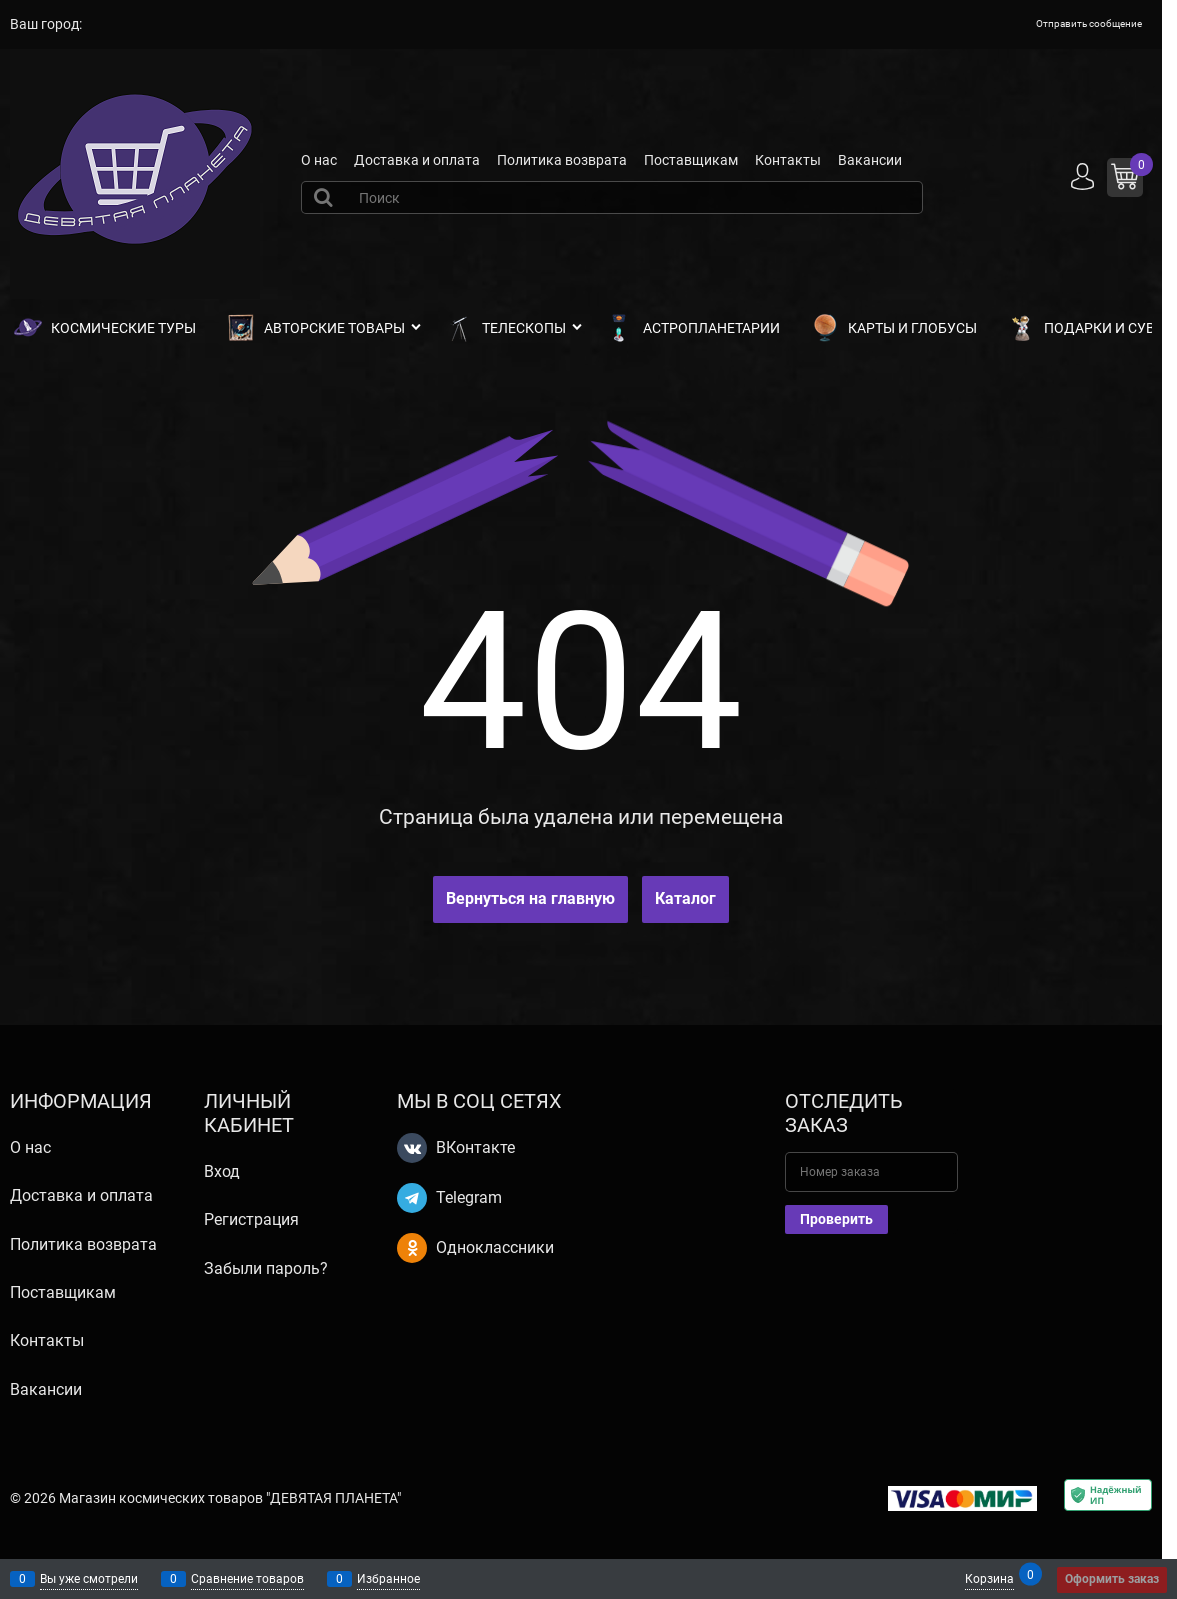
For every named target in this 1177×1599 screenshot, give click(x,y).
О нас (319, 160)
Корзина (989, 1577)
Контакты (788, 160)
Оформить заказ (1112, 1579)
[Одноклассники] (412, 1248)
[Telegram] (412, 1198)
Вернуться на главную (530, 898)
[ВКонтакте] (412, 1148)
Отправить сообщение (1089, 23)
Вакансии (870, 160)
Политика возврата (562, 160)
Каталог (685, 898)
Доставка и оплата (417, 160)
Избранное (388, 1579)
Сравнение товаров (247, 1579)
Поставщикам (691, 160)
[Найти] (326, 197)
